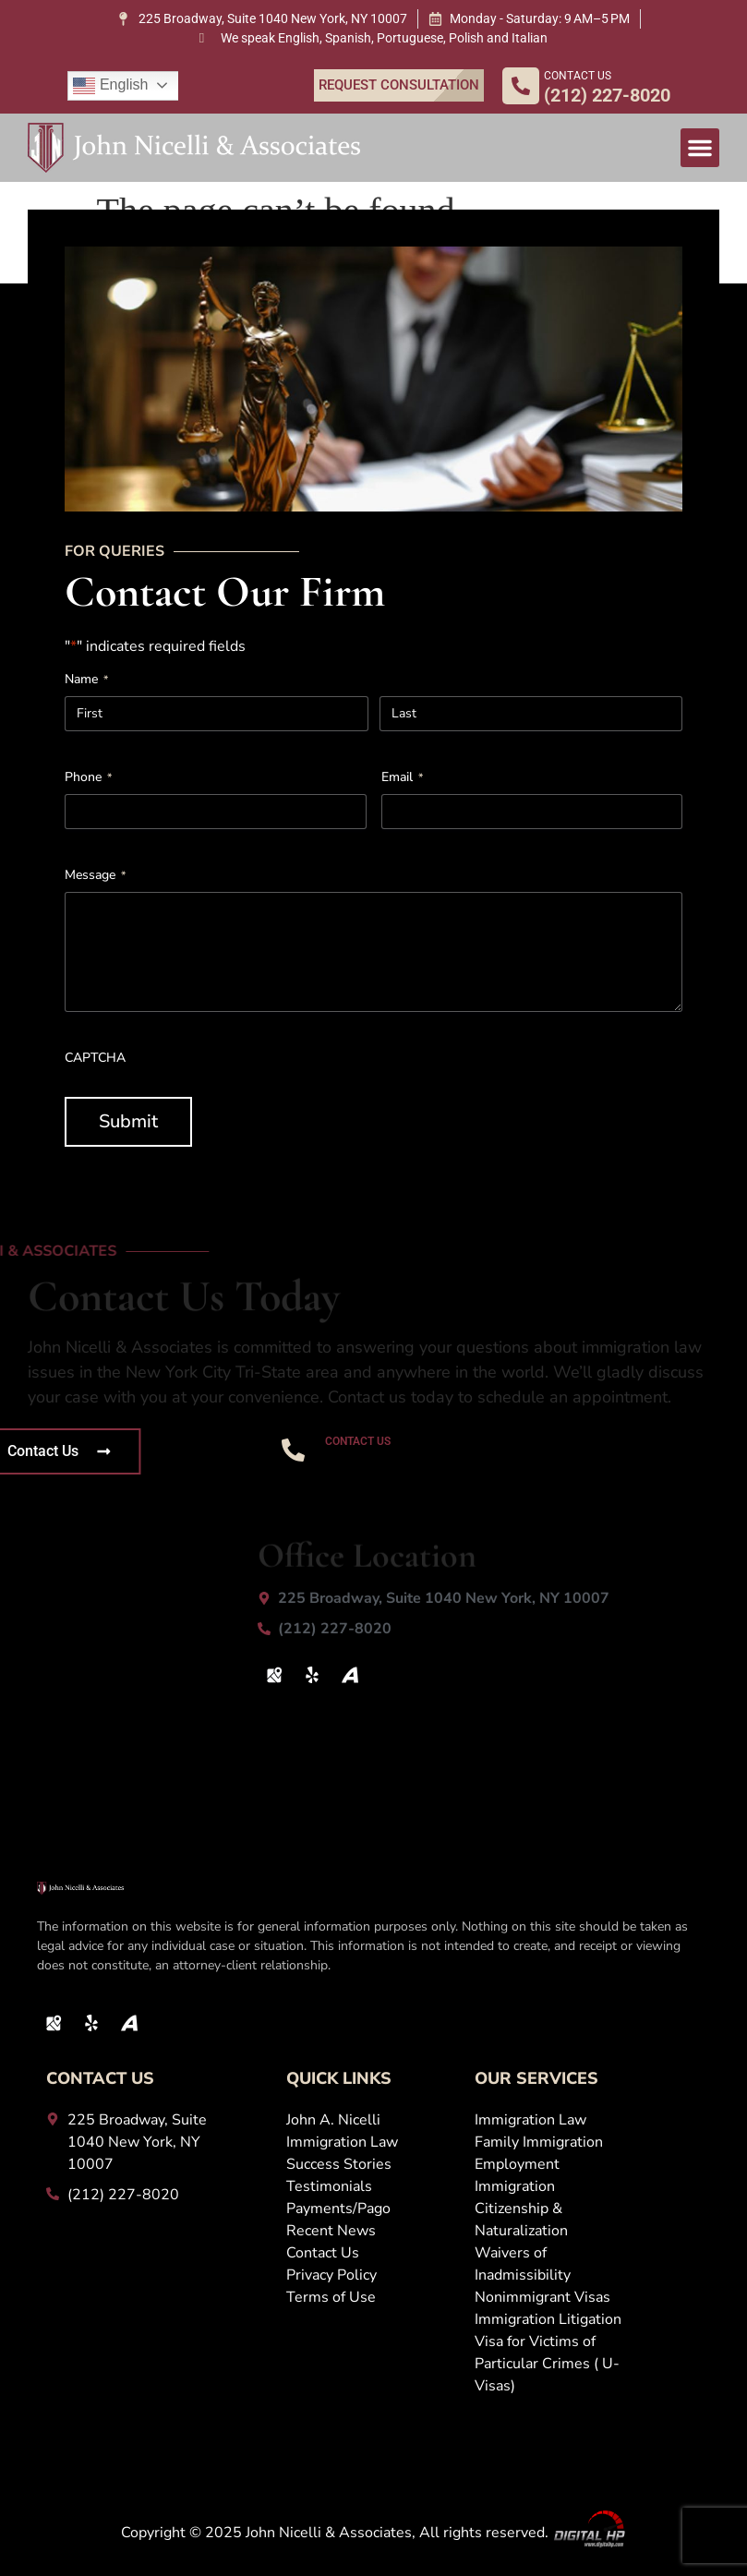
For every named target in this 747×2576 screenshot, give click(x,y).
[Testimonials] (371, 2186)
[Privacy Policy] (371, 2275)
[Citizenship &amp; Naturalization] (549, 2219)
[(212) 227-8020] (475, 1629)
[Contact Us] (371, 2253)
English (110, 86)
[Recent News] (371, 2231)
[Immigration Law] (371, 2142)
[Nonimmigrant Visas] (549, 2297)
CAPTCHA (95, 1066)
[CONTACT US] (520, 85)
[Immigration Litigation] (549, 2319)
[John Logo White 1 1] (194, 148)
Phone (88, 785)
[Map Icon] (274, 1674)
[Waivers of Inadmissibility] (549, 2264)
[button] (700, 147)
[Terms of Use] (371, 2297)
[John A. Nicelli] (371, 2120)
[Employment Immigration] (549, 2175)
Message (95, 883)
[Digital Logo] (589, 2532)
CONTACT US (577, 75)
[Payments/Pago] (371, 2208)
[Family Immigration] (549, 2142)
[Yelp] (312, 1674)
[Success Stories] (371, 2164)
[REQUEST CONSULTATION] (399, 85)
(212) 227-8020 (405, 1462)
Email (402, 785)
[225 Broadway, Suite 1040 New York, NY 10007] (261, 19)
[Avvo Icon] (350, 1674)
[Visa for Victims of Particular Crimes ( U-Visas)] (549, 2363)
